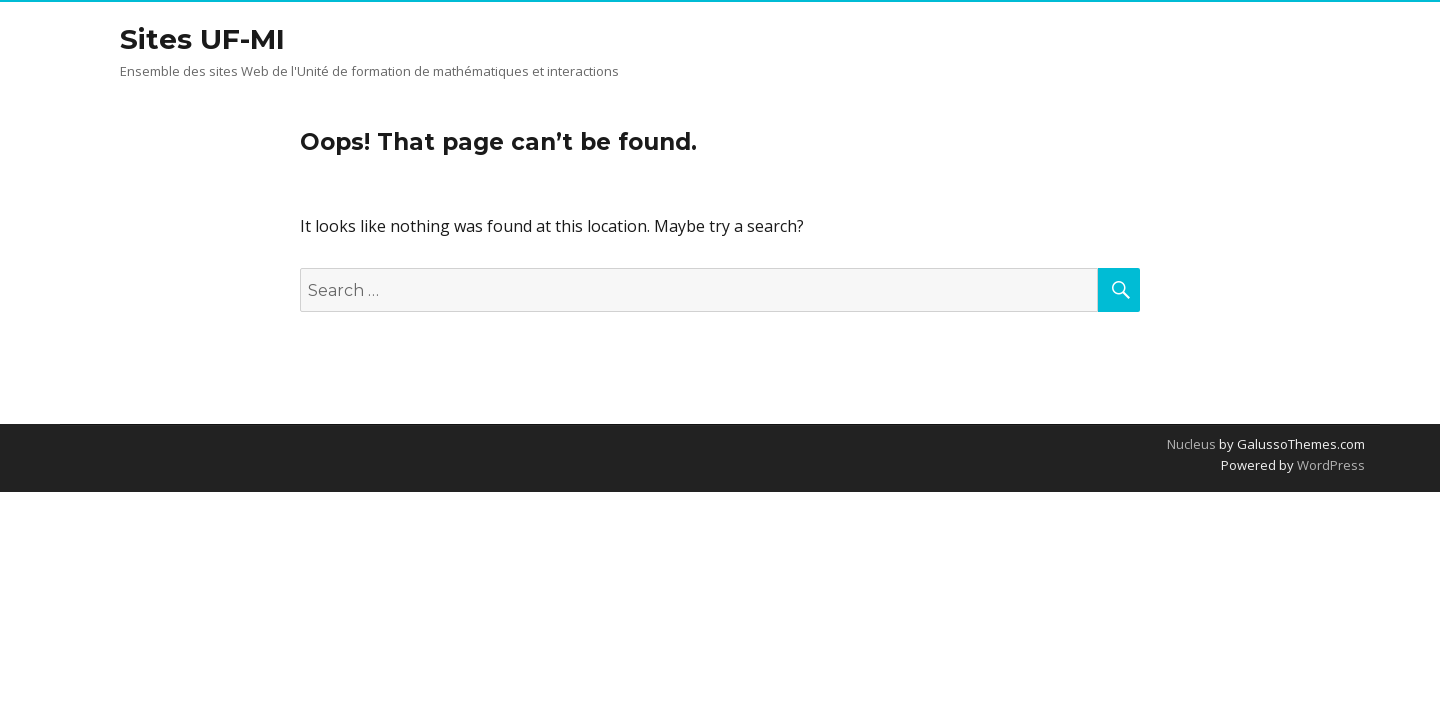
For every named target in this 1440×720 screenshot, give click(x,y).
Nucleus (1191, 444)
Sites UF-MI (202, 39)
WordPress (1329, 465)
